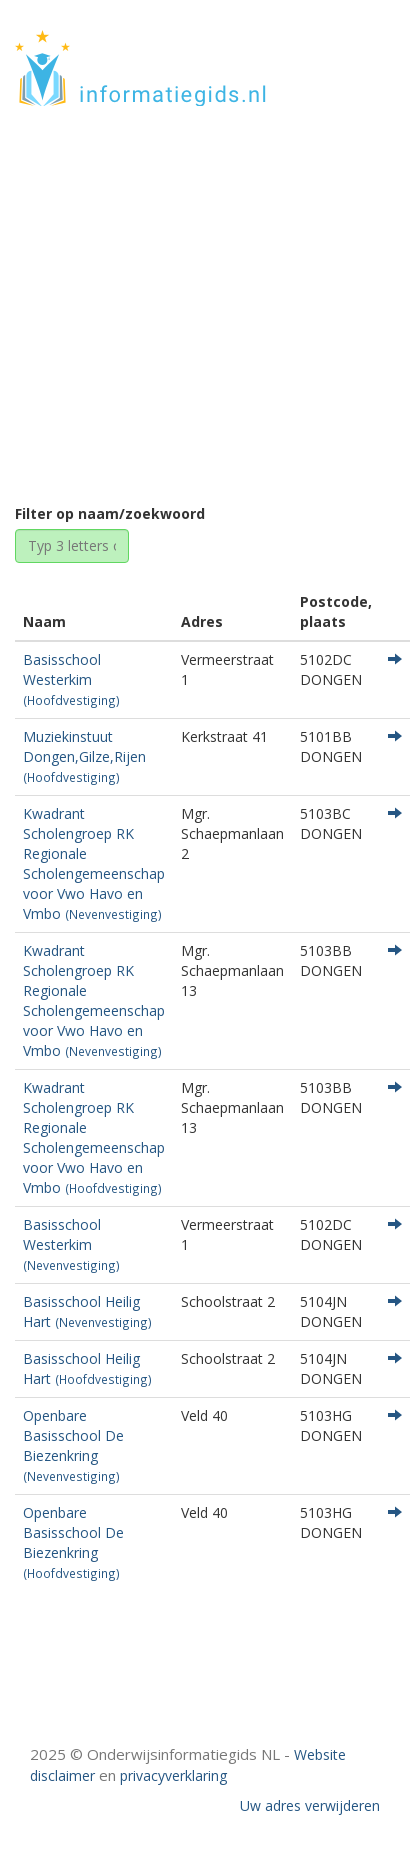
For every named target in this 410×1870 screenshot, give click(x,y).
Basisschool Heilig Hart (87, 1311)
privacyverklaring (173, 1775)
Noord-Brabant (199, 322)
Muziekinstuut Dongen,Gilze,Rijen (84, 756)
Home (107, 322)
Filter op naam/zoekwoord (110, 513)
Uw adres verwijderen (310, 1805)
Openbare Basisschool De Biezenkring (73, 1445)
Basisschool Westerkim (71, 679)
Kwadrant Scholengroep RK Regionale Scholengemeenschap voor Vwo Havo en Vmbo (94, 863)
